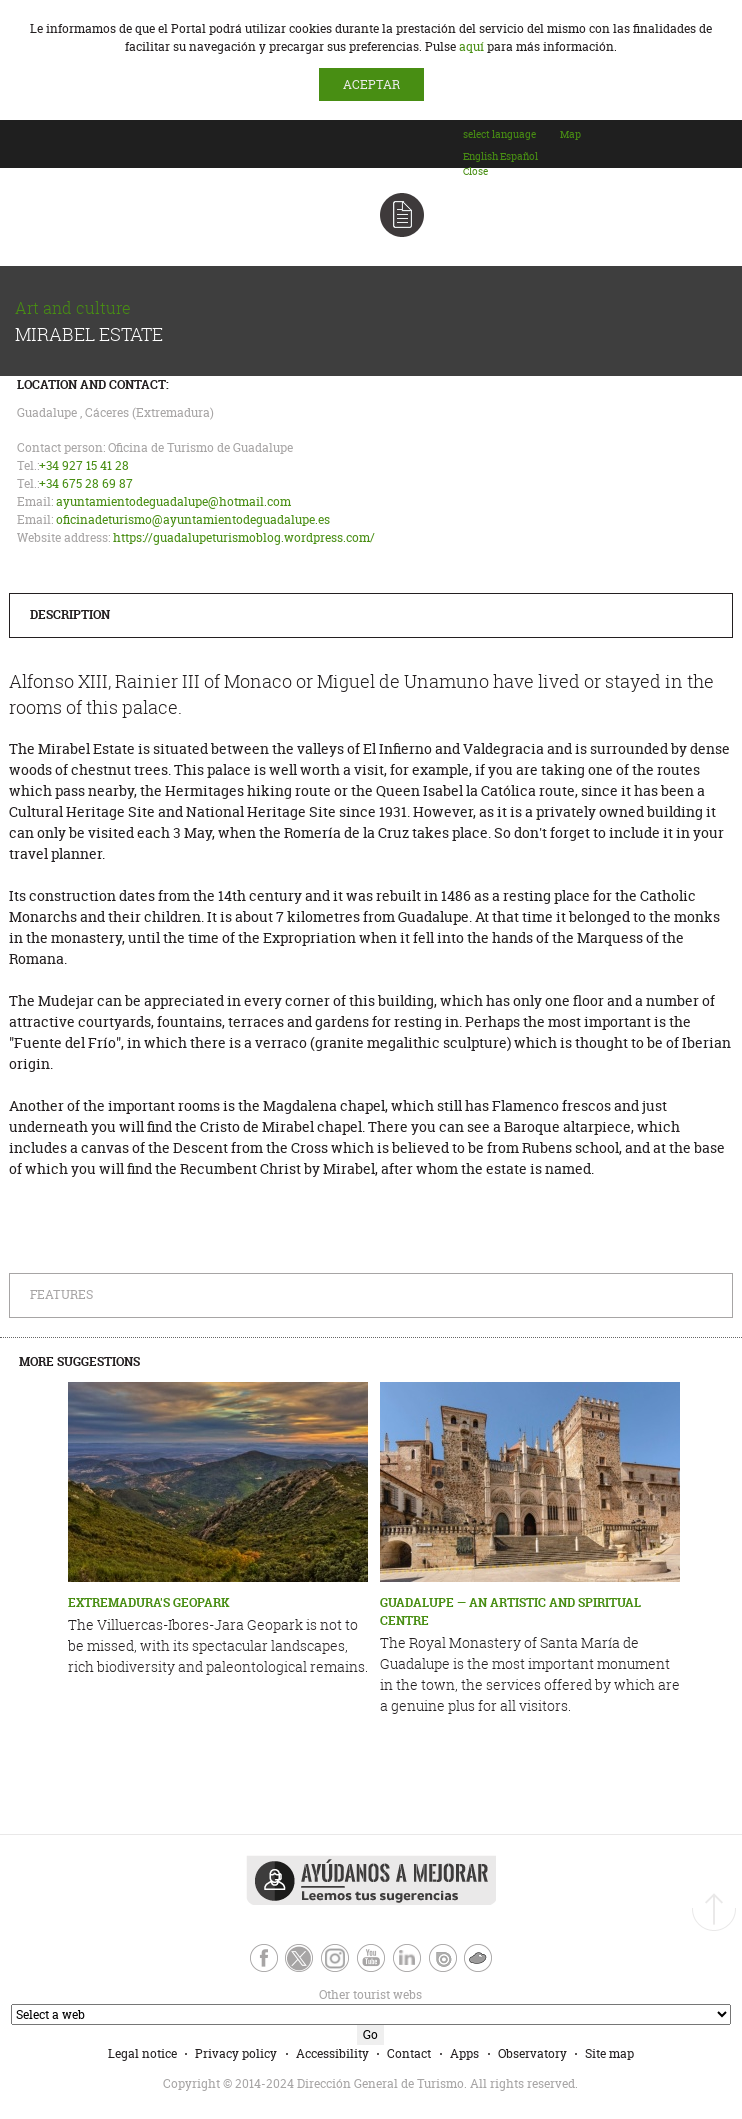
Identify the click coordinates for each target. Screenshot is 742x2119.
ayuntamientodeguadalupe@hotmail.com (173, 501)
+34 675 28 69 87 (86, 483)
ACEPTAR (371, 84)
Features (61, 1294)
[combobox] (510, 153)
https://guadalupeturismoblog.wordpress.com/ (244, 537)
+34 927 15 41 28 (84, 465)
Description (70, 614)
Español (519, 156)
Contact (409, 2053)
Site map (609, 2053)
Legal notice (142, 2053)
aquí (471, 46)
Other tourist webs (215, 1994)
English (480, 156)
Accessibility (332, 2053)
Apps (464, 2053)
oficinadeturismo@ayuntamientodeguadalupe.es (193, 519)
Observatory (532, 2053)
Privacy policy (236, 2053)
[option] (480, 156)
